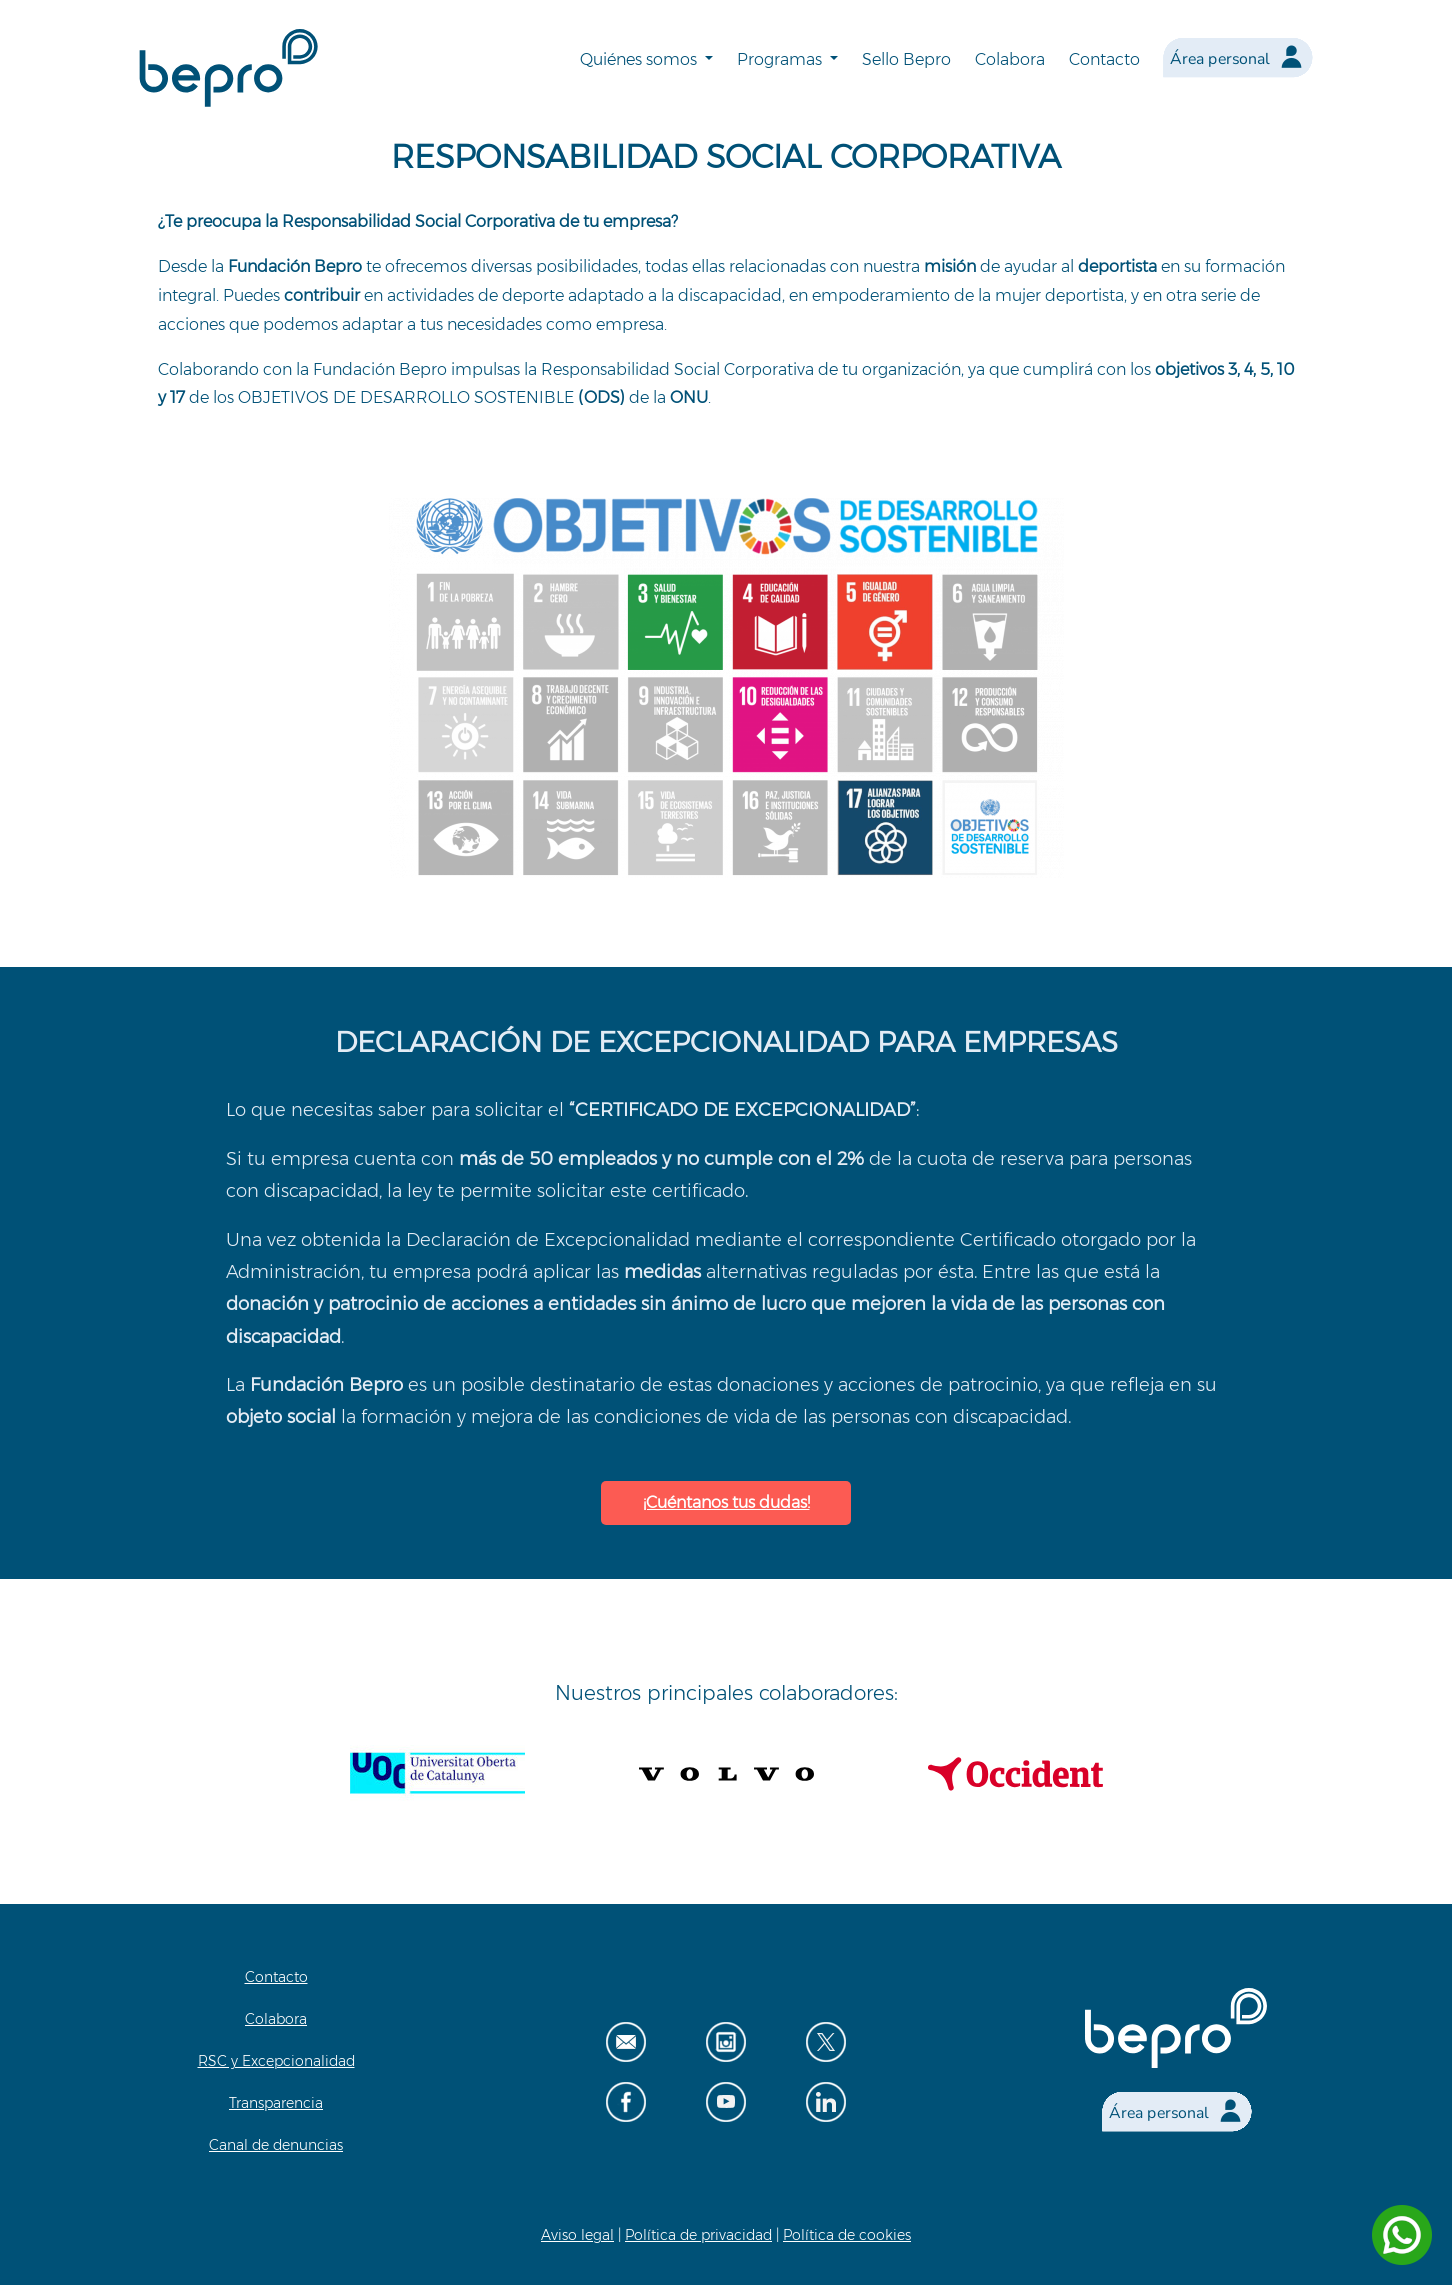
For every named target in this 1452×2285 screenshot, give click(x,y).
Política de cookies (847, 2235)
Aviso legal (577, 2235)
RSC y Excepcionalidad (276, 2061)
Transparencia (276, 2103)
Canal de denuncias (276, 2145)
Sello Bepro (906, 59)
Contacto (1104, 59)
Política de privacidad (698, 2235)
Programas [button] (781, 59)
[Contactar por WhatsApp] (1402, 2235)
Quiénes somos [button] (640, 59)
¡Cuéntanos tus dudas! (726, 1502)
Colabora (1010, 59)
